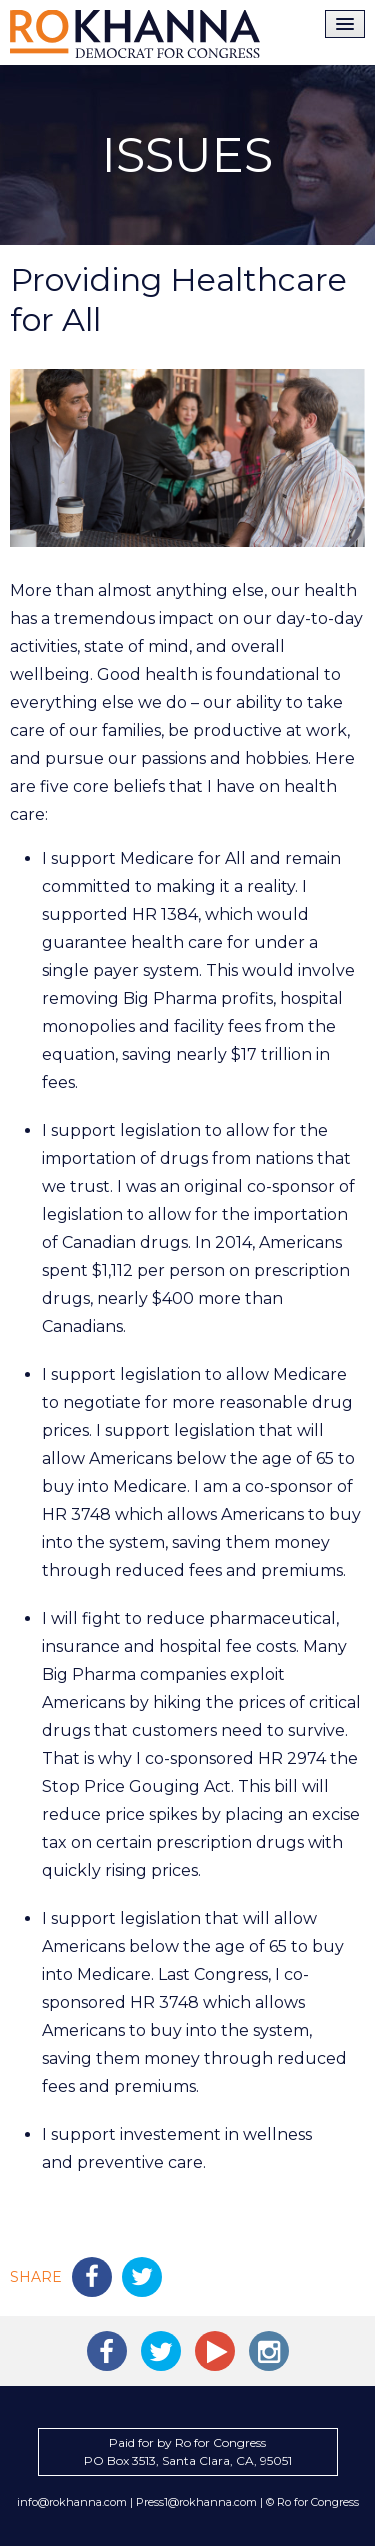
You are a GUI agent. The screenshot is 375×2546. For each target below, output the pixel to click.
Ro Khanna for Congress (135, 34)
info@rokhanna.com (72, 2502)
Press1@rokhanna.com (196, 2502)
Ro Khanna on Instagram (269, 2351)
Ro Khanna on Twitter (161, 2351)
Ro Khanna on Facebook (107, 2351)
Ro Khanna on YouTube (215, 2351)
